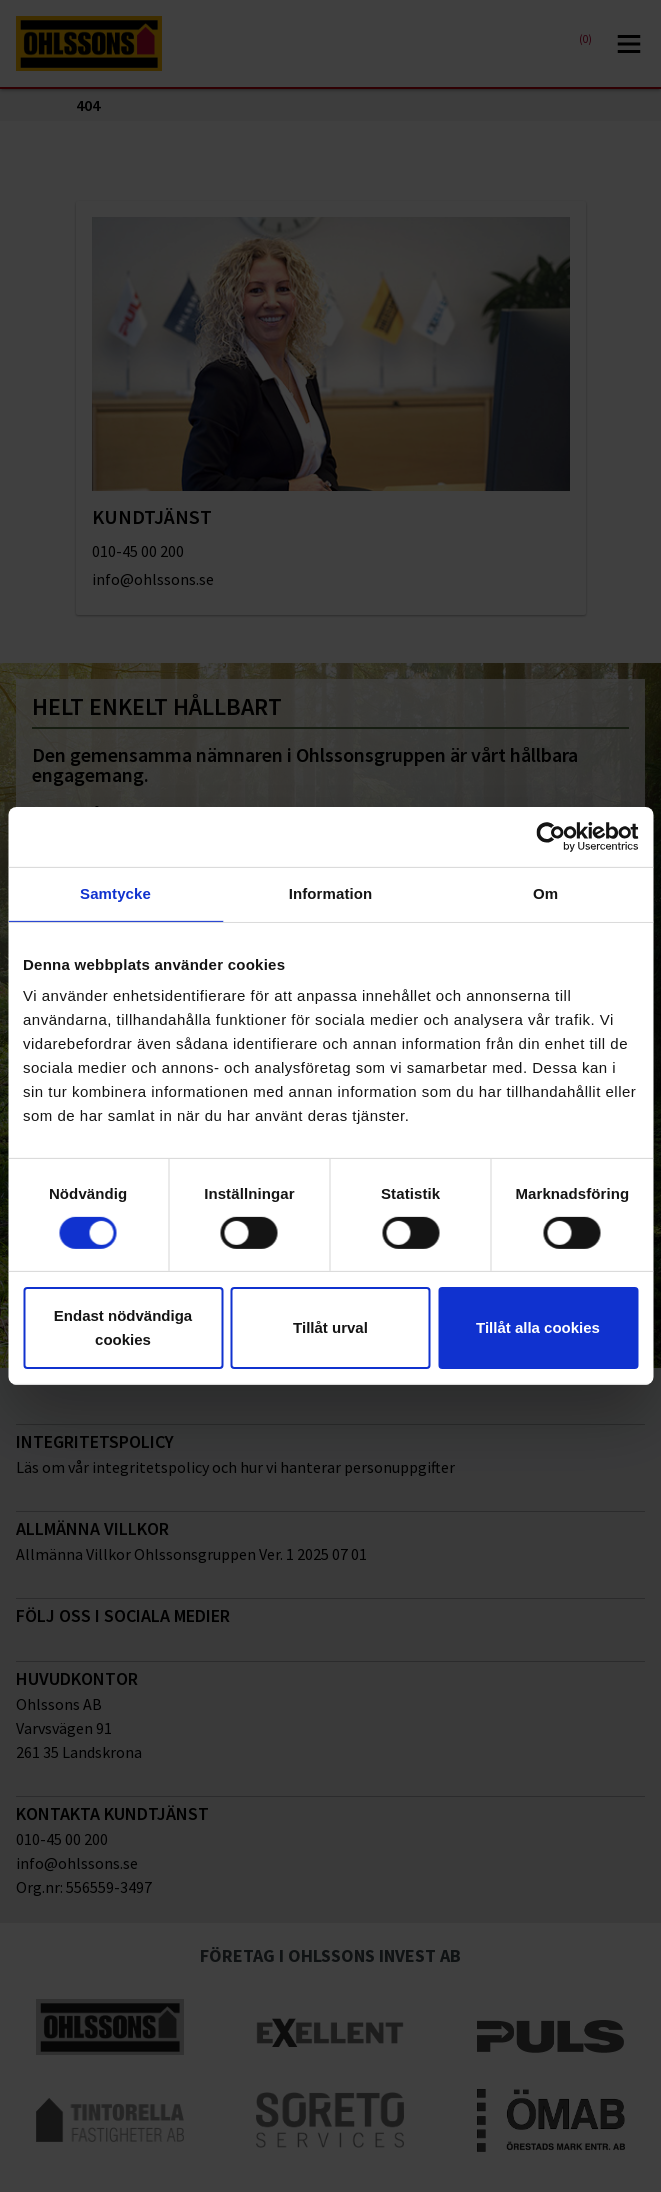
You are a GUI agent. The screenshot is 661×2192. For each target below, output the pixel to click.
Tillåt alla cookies (538, 1327)
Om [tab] (545, 893)
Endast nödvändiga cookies (123, 1327)
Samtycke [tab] (115, 893)
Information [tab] (331, 893)
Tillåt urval (330, 1327)
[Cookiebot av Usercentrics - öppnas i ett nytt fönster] (550, 837)
